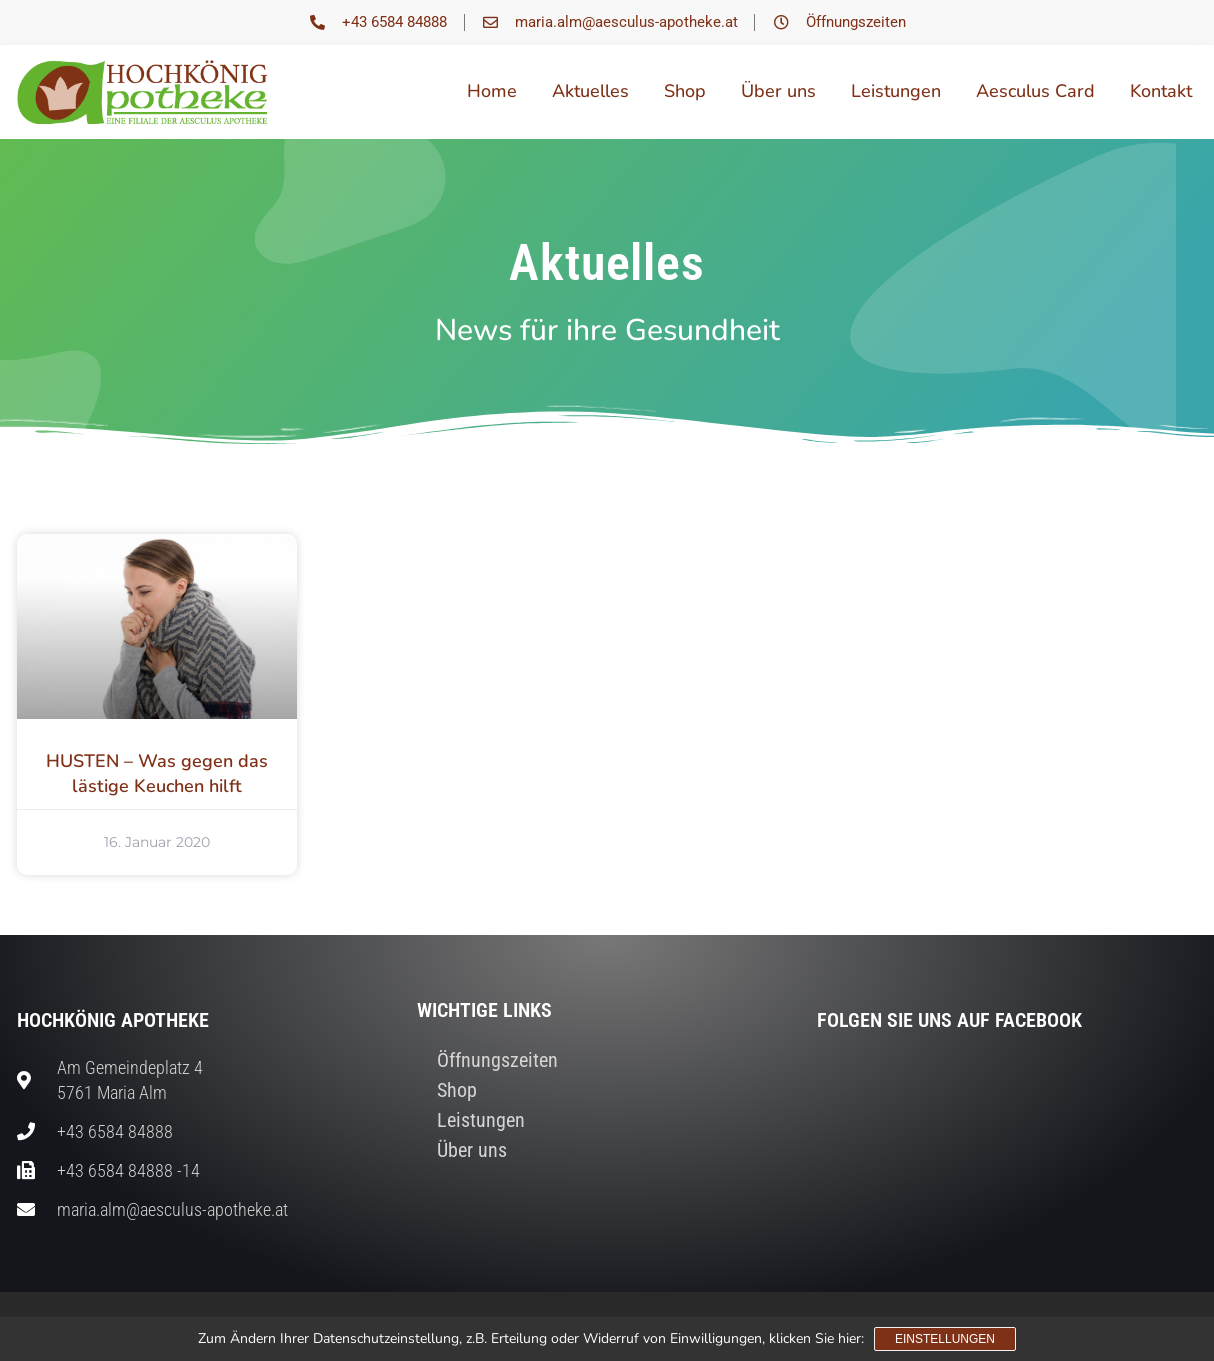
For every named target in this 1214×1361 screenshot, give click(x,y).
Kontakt (1161, 91)
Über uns (778, 91)
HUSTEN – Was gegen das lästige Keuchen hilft (157, 773)
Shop (685, 91)
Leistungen (896, 91)
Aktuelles (590, 91)
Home (492, 91)
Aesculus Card (1035, 91)
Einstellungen (945, 1339)
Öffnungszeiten (497, 1060)
